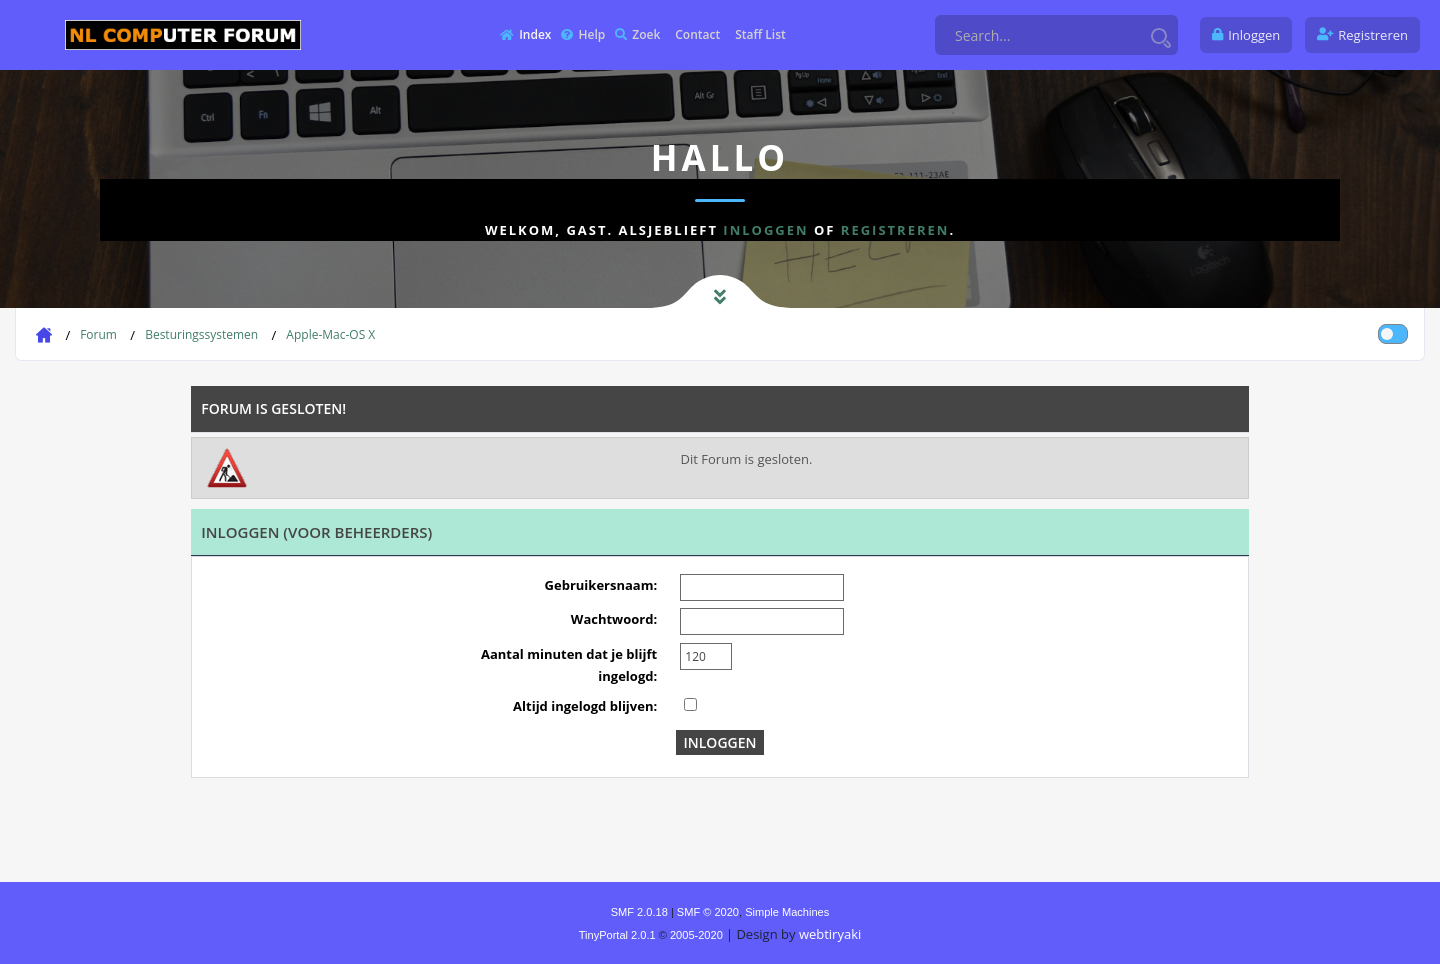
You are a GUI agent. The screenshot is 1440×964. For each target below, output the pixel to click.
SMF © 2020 (708, 912)
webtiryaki (830, 934)
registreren (895, 230)
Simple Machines (787, 912)
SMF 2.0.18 (639, 912)
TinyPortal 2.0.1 (617, 935)
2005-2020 (696, 935)
